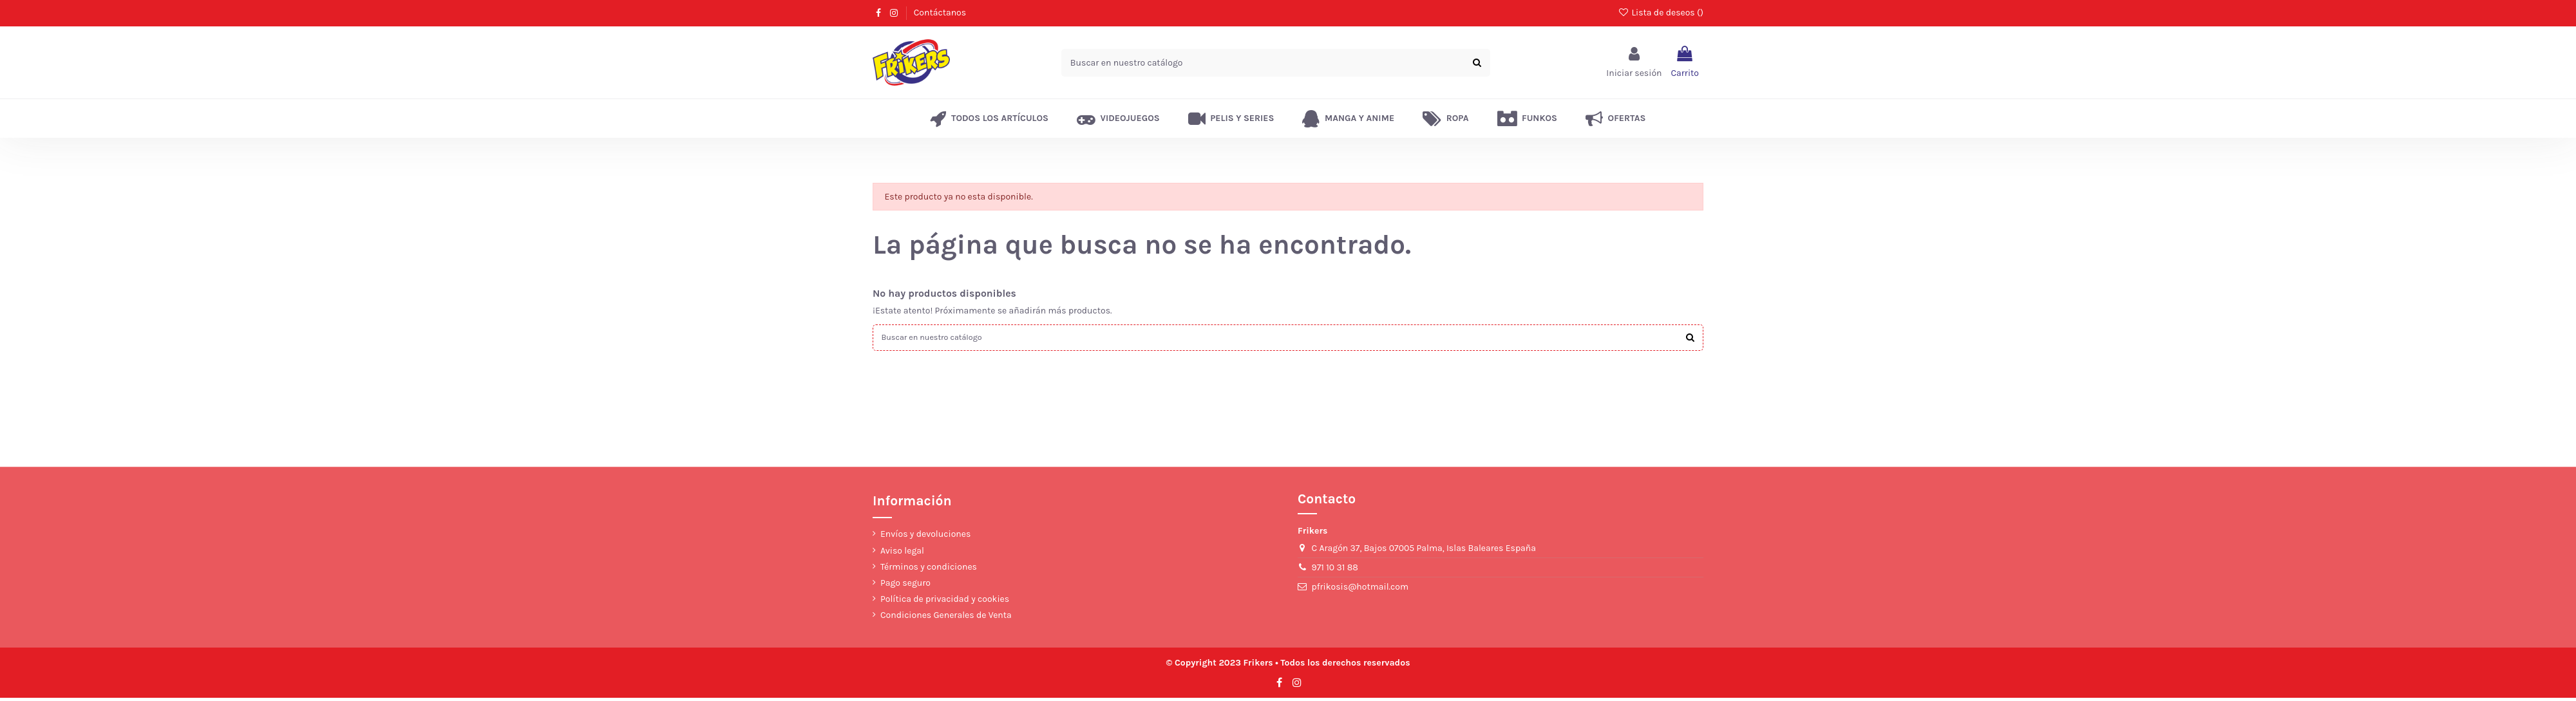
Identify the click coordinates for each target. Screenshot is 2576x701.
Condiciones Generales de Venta (946, 618)
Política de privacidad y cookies (944, 602)
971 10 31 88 (1335, 570)
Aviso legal (902, 553)
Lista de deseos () (1660, 12)
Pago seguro (905, 586)
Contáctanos (940, 12)
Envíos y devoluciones (925, 537)
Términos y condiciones (928, 569)
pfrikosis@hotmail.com (1360, 589)
